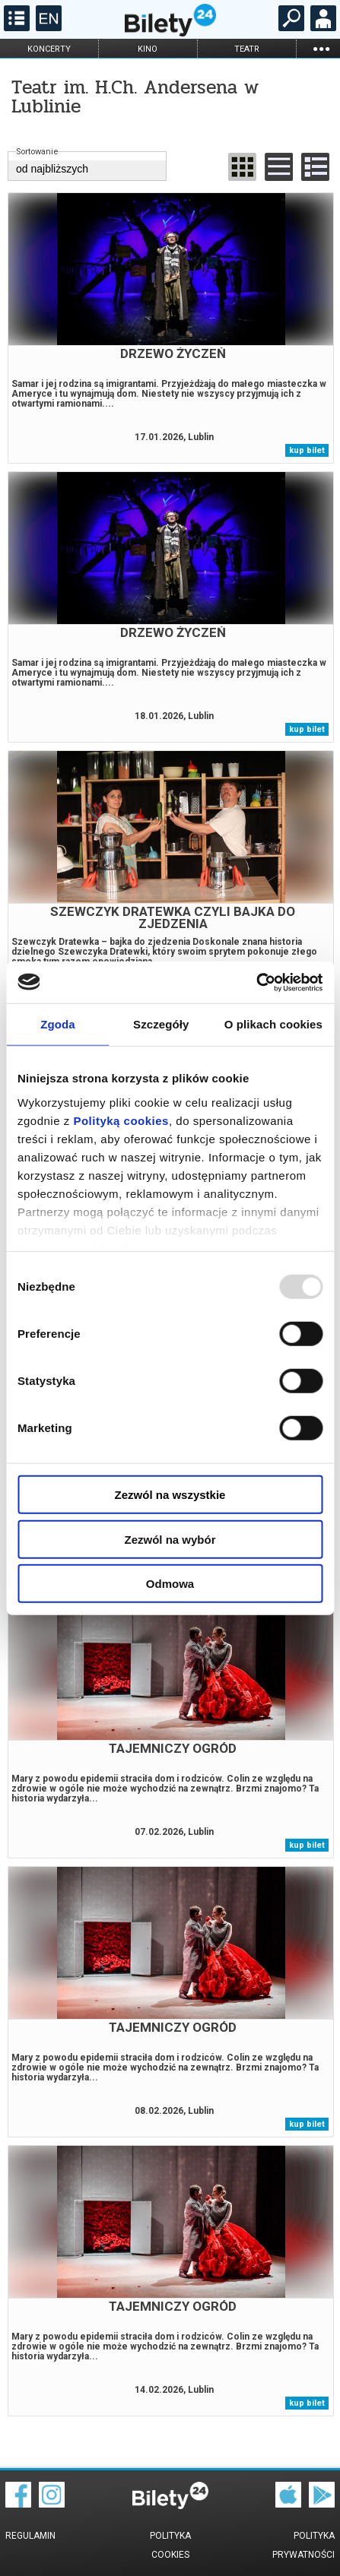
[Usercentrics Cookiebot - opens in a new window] (256, 982)
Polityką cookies (121, 1120)
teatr (246, 49)
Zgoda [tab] (57, 1024)
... (321, 48)
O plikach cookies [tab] (273, 1024)
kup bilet (307, 450)
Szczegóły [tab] (161, 1024)
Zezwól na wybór (169, 1538)
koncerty (49, 49)
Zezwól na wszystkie (170, 1494)
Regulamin (30, 2535)
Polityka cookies (170, 2545)
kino (147, 49)
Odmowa (170, 1583)
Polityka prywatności (303, 2545)
